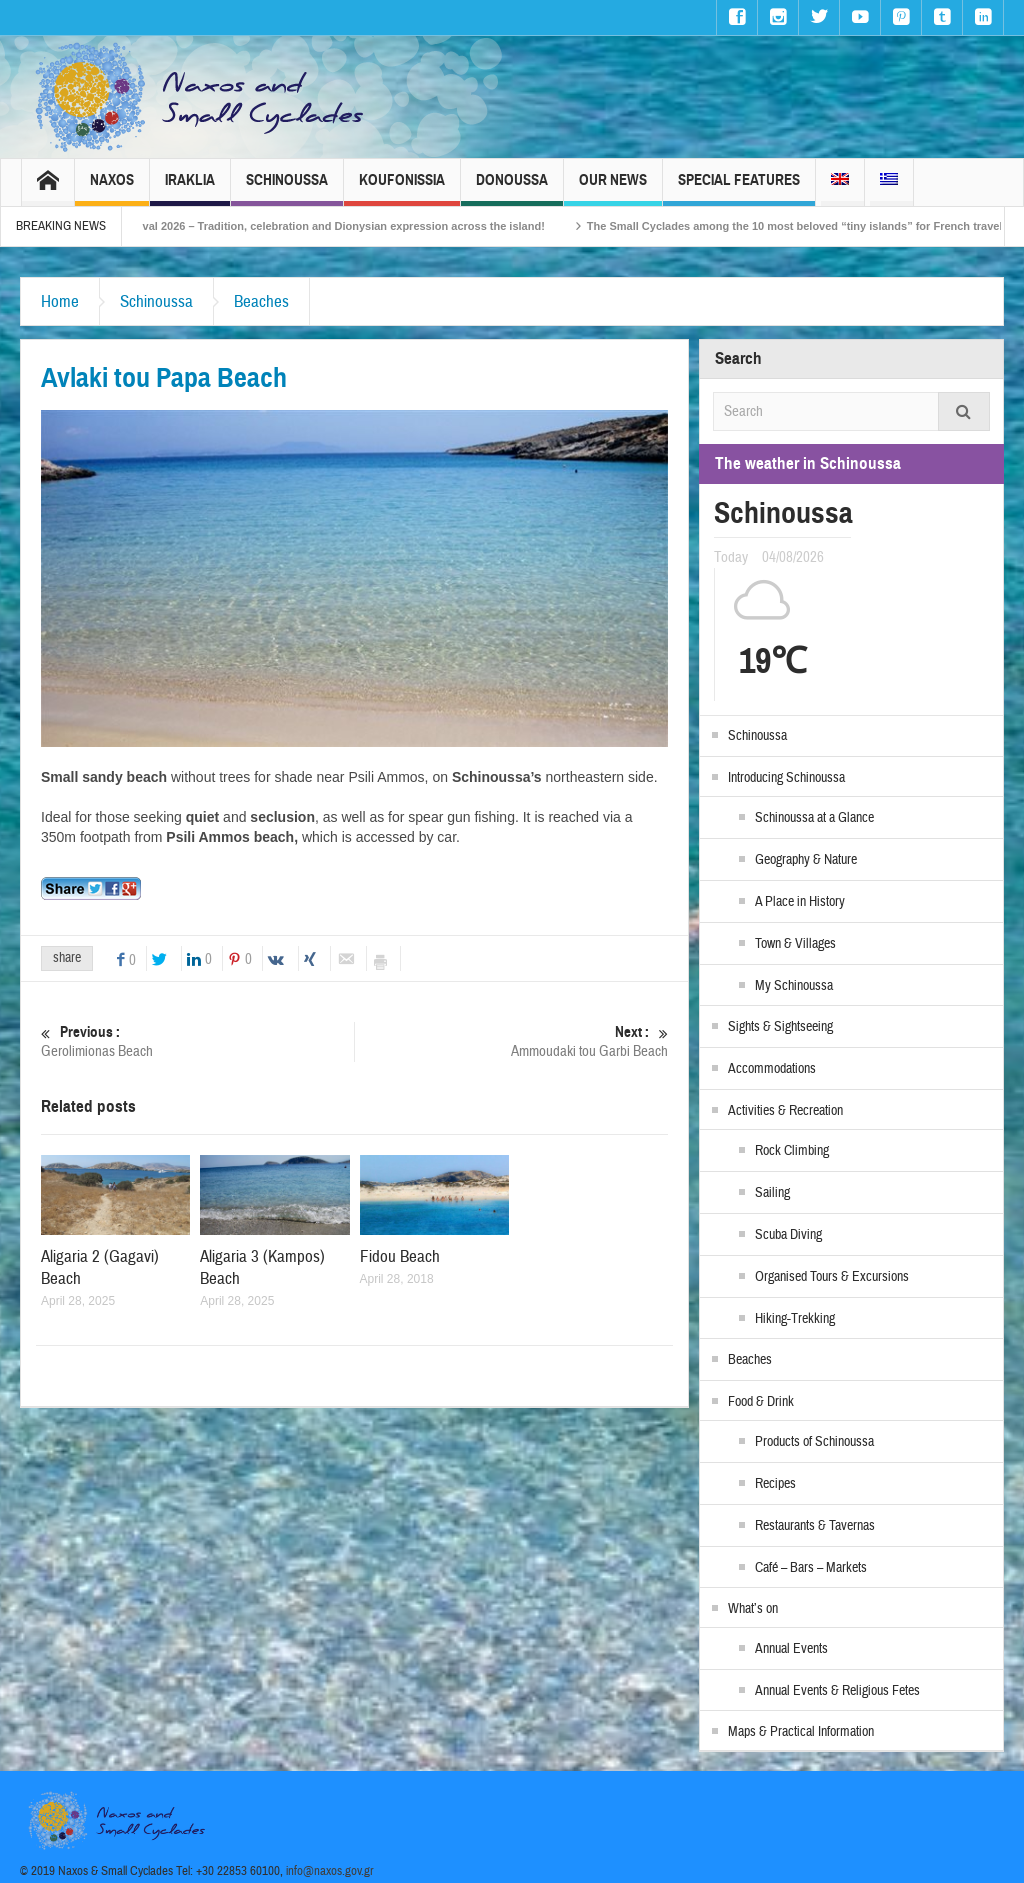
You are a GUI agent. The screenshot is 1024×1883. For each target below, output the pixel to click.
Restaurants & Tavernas (815, 1526)
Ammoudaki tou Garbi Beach (511, 1041)
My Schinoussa (794, 986)
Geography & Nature (806, 860)
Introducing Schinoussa (786, 778)
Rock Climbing (792, 1151)
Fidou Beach (400, 1256)
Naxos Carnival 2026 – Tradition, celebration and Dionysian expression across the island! (338, 226)
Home (60, 301)
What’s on (753, 1609)
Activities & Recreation (785, 1111)
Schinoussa (287, 188)
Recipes (775, 1484)
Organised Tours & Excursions (832, 1277)
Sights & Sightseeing (780, 1027)
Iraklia (190, 188)
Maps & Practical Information (801, 1732)
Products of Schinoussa (814, 1442)
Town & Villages (795, 944)
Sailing (772, 1193)
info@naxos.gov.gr (330, 1871)
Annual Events (791, 1649)
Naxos (112, 188)
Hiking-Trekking (795, 1319)
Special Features (739, 188)
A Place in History (800, 902)
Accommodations (772, 1069)
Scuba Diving (788, 1235)
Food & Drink (761, 1402)
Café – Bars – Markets (811, 1568)
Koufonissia (402, 188)
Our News (613, 188)
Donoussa (512, 188)
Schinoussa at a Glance (814, 818)
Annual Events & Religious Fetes (837, 1691)
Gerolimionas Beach (197, 1041)
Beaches (261, 301)
